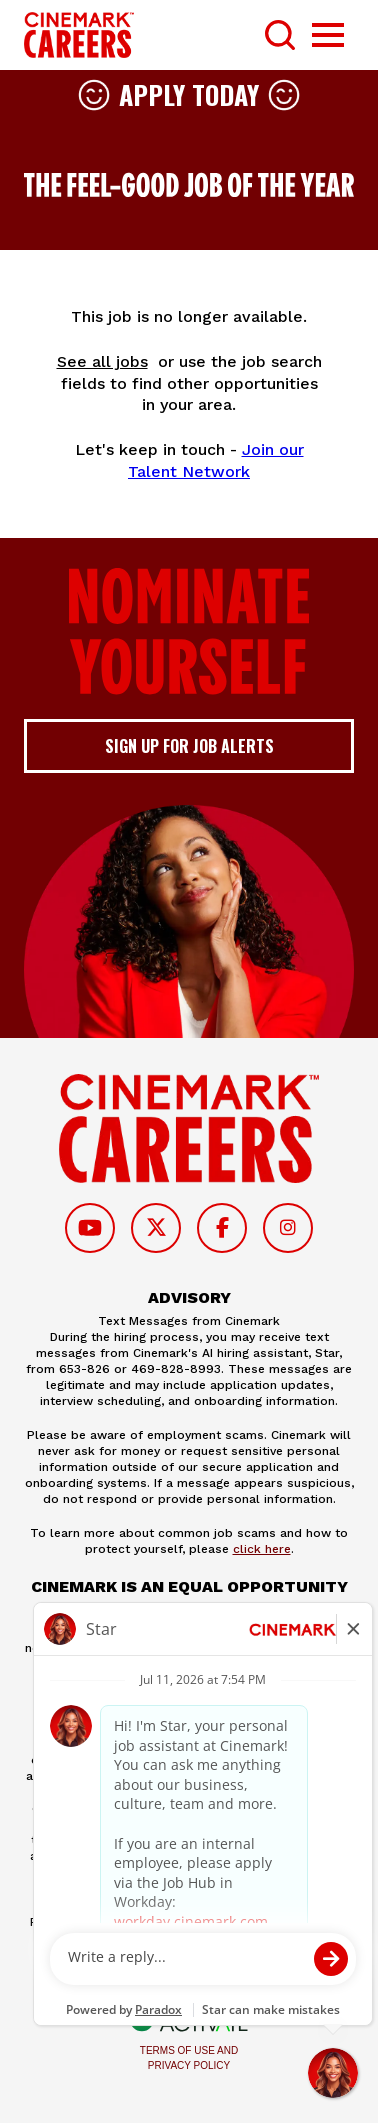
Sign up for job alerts (189, 746)
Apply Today (189, 94)
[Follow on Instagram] (288, 1228)
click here (262, 1549)
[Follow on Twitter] (156, 1228)
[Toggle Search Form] (280, 35)
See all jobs (102, 361)
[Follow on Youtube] (90, 1228)
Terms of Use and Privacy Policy (189, 2058)
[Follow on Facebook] (222, 1228)
